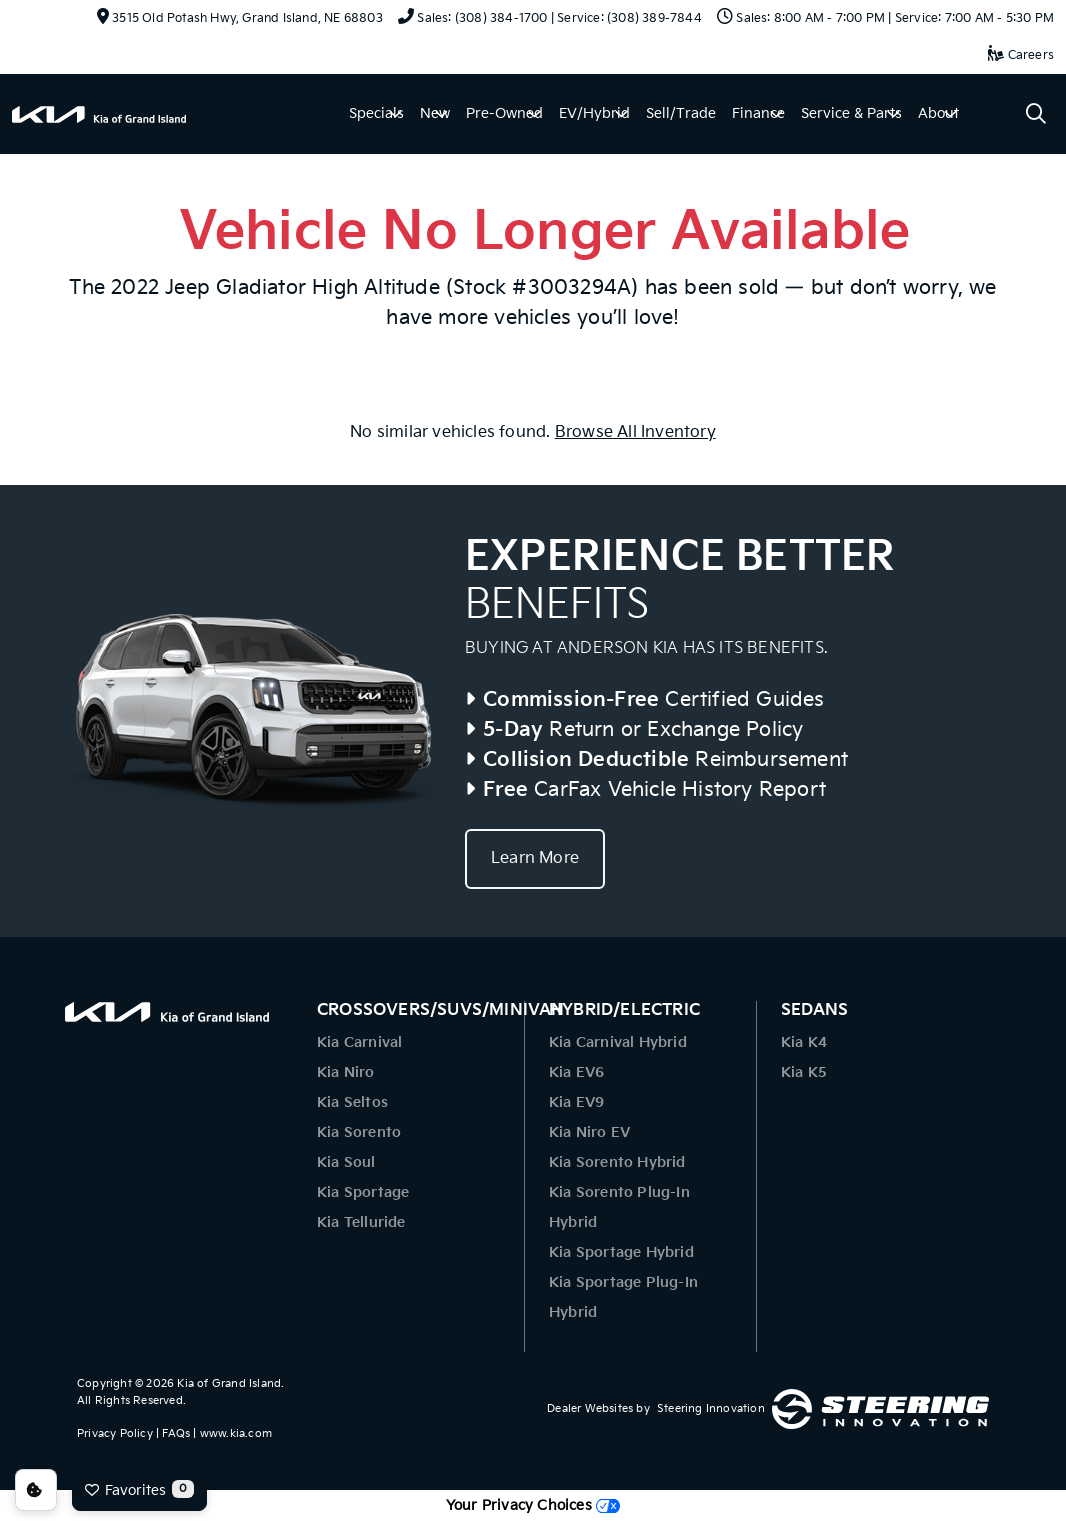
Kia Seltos (352, 1102)
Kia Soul (346, 1162)
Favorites (139, 1489)
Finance (758, 113)
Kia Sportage (363, 1192)
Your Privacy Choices (533, 1505)
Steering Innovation (711, 1408)
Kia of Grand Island (229, 1383)
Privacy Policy (115, 1433)
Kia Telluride (361, 1222)
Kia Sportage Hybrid (621, 1252)
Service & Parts (851, 113)
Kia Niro (346, 1072)
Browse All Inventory (635, 432)
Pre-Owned (504, 113)
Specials (376, 113)
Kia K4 (804, 1042)
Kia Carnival (359, 1042)
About (938, 113)
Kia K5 (804, 1072)
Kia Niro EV (589, 1132)
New (435, 113)
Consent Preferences (36, 1490)
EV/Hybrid (594, 113)
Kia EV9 (576, 1102)
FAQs (176, 1433)
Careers (1021, 55)
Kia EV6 (576, 1072)
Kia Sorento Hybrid (617, 1162)
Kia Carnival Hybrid (618, 1042)
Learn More (535, 858)
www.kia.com (236, 1433)
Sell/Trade (681, 113)
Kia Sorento (359, 1132)
